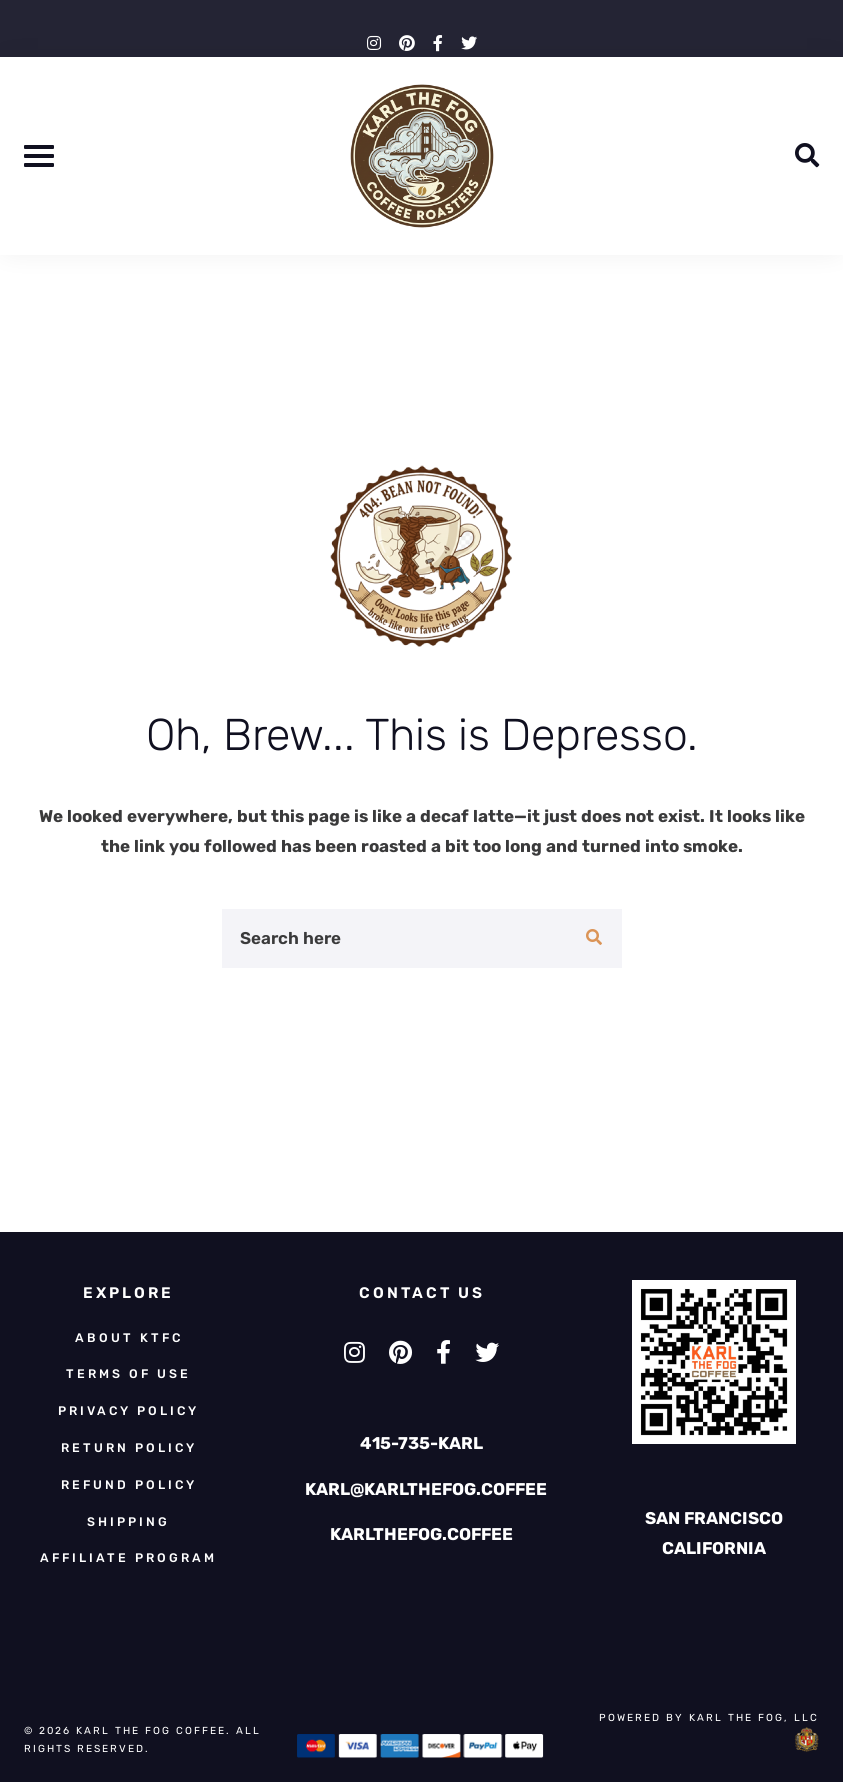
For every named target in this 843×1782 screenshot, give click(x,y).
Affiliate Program (128, 1557)
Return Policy (129, 1447)
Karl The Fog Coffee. (156, 1730)
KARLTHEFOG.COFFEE (421, 1534)
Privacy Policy (128, 1410)
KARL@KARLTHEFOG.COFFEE (426, 1489)
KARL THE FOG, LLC (754, 1717)
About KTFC (129, 1337)
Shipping (128, 1521)
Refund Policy (129, 1484)
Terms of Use (128, 1373)
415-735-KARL (421, 1443)
